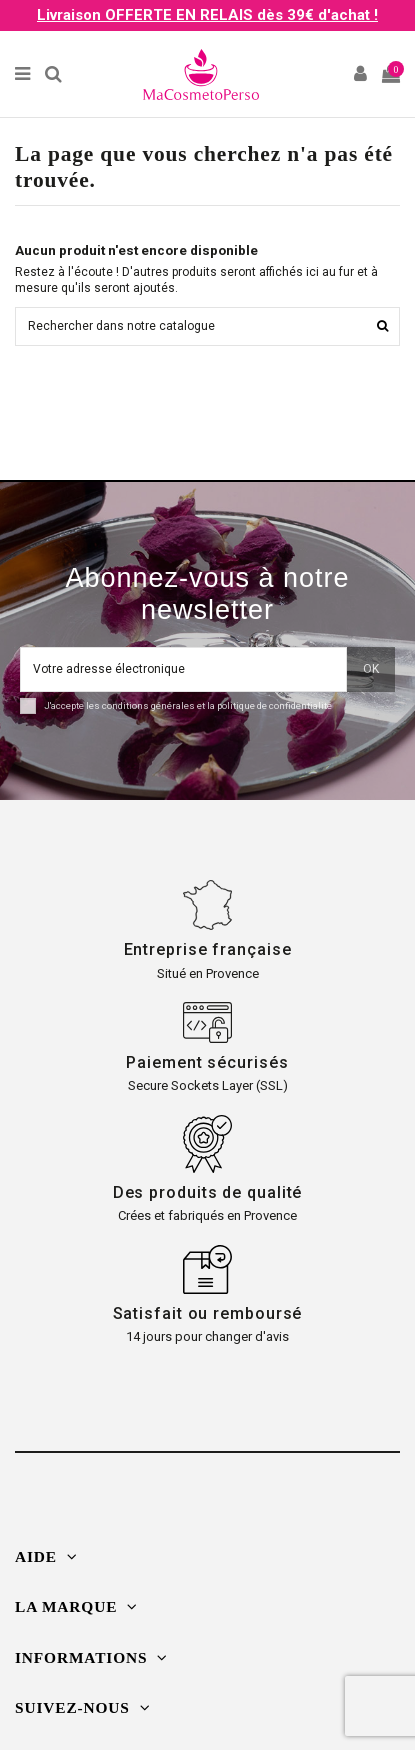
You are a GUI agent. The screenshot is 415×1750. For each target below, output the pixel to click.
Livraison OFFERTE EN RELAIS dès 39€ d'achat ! (207, 15)
